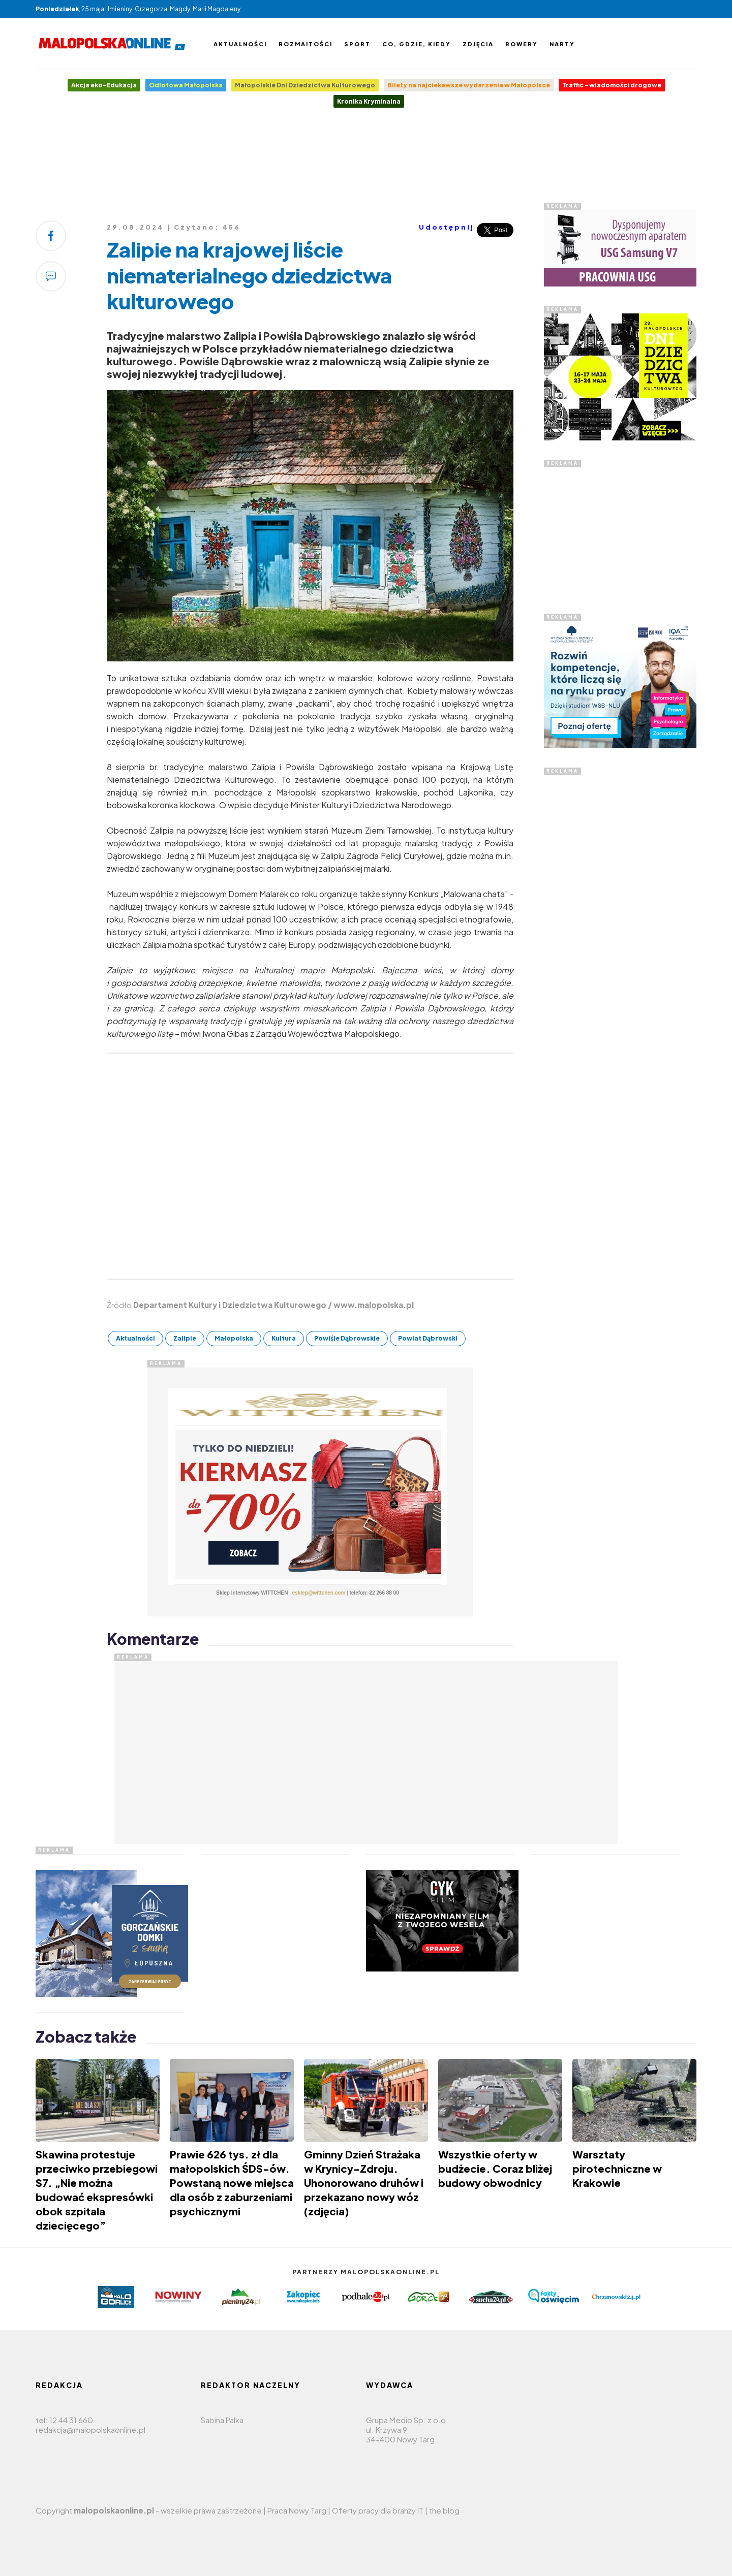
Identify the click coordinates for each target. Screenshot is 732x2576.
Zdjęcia (478, 44)
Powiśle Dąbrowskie (347, 1338)
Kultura (283, 1338)
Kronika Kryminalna (369, 101)
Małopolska (234, 1338)
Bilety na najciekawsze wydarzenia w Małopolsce (468, 85)
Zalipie (184, 1338)
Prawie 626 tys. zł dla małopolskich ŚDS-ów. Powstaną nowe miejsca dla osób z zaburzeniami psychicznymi (232, 2182)
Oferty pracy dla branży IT (377, 2510)
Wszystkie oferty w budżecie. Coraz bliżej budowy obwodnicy (495, 2168)
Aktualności (240, 44)
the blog (444, 2510)
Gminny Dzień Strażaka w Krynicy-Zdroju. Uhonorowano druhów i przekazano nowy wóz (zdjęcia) (363, 2182)
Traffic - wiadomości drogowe (611, 85)
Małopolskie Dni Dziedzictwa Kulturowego (305, 85)
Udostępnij (446, 227)
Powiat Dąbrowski (428, 1338)
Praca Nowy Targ (296, 2510)
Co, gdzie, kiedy (416, 44)
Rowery (521, 44)
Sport (357, 44)
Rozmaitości (305, 44)
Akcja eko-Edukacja (104, 85)
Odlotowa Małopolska (186, 85)
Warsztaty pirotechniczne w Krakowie (617, 2168)
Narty (562, 44)
